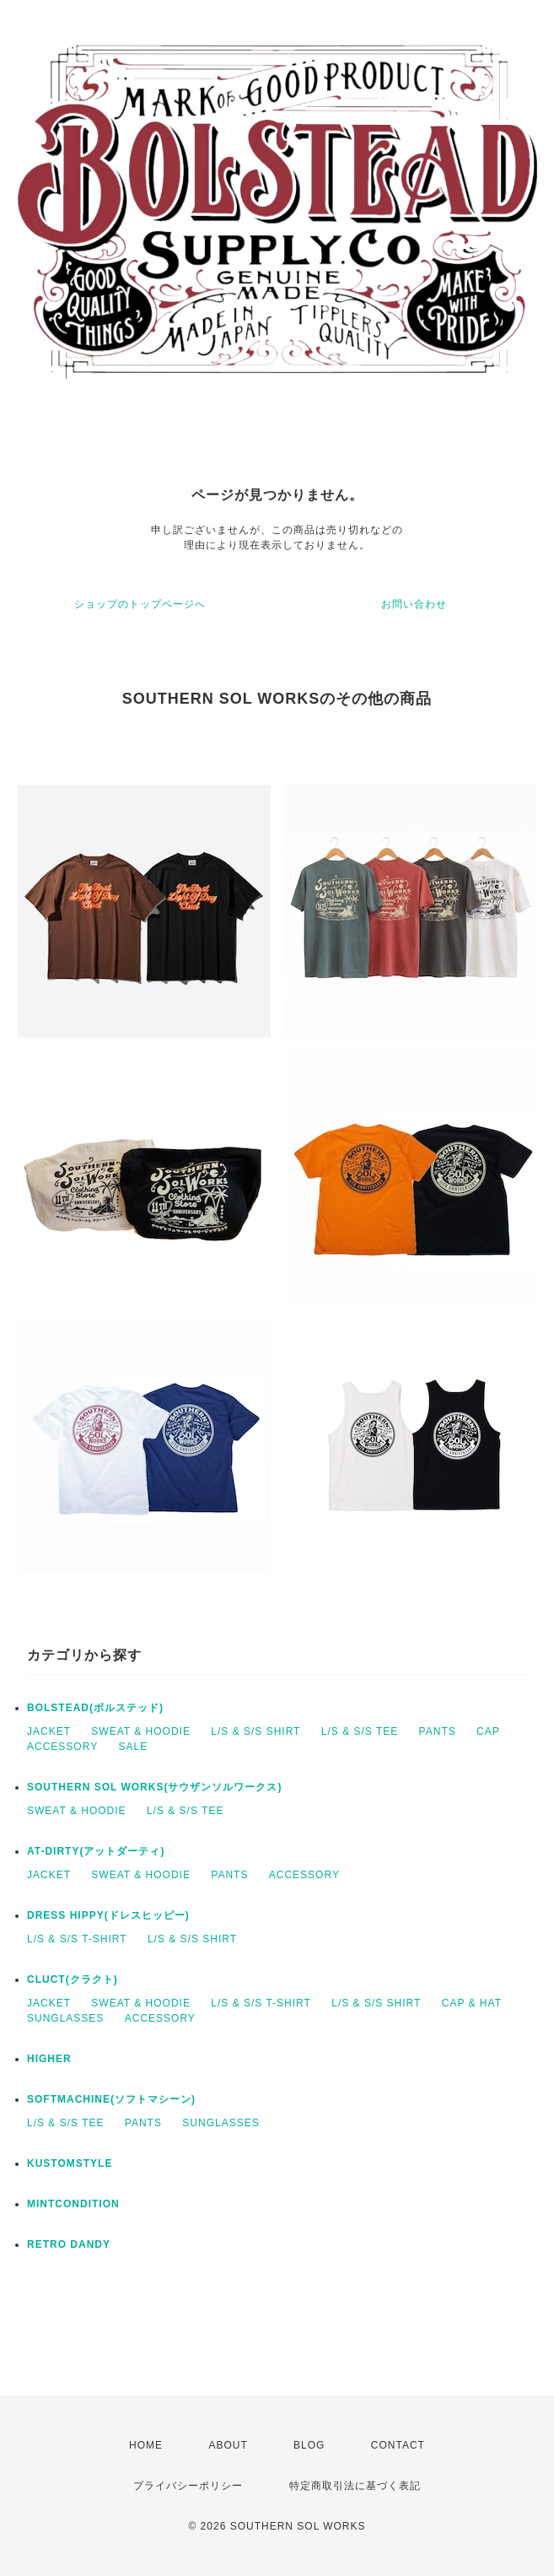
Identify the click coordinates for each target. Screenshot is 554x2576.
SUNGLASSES (65, 2018)
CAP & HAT (472, 2003)
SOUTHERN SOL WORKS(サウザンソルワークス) (154, 1787)
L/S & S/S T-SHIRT (77, 1939)
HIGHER (49, 2059)
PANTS (437, 1731)
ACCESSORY (62, 1746)
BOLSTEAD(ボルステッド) (95, 1708)
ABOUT (227, 2445)
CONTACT (398, 2445)
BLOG (309, 2445)
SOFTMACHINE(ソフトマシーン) (111, 2099)
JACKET (49, 1731)
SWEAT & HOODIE (141, 1731)
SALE (133, 1746)
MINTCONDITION (73, 2204)
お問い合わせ (414, 604)
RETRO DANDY (68, 2244)
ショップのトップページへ (140, 604)
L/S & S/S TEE (359, 1731)
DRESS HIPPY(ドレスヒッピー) (108, 1915)
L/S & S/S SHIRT (255, 1731)
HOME (146, 2445)
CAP (488, 1731)
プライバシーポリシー (188, 2486)
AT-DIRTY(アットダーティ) (95, 1851)
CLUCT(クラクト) (72, 1979)
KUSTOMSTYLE (69, 2163)
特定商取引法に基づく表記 (355, 2486)
